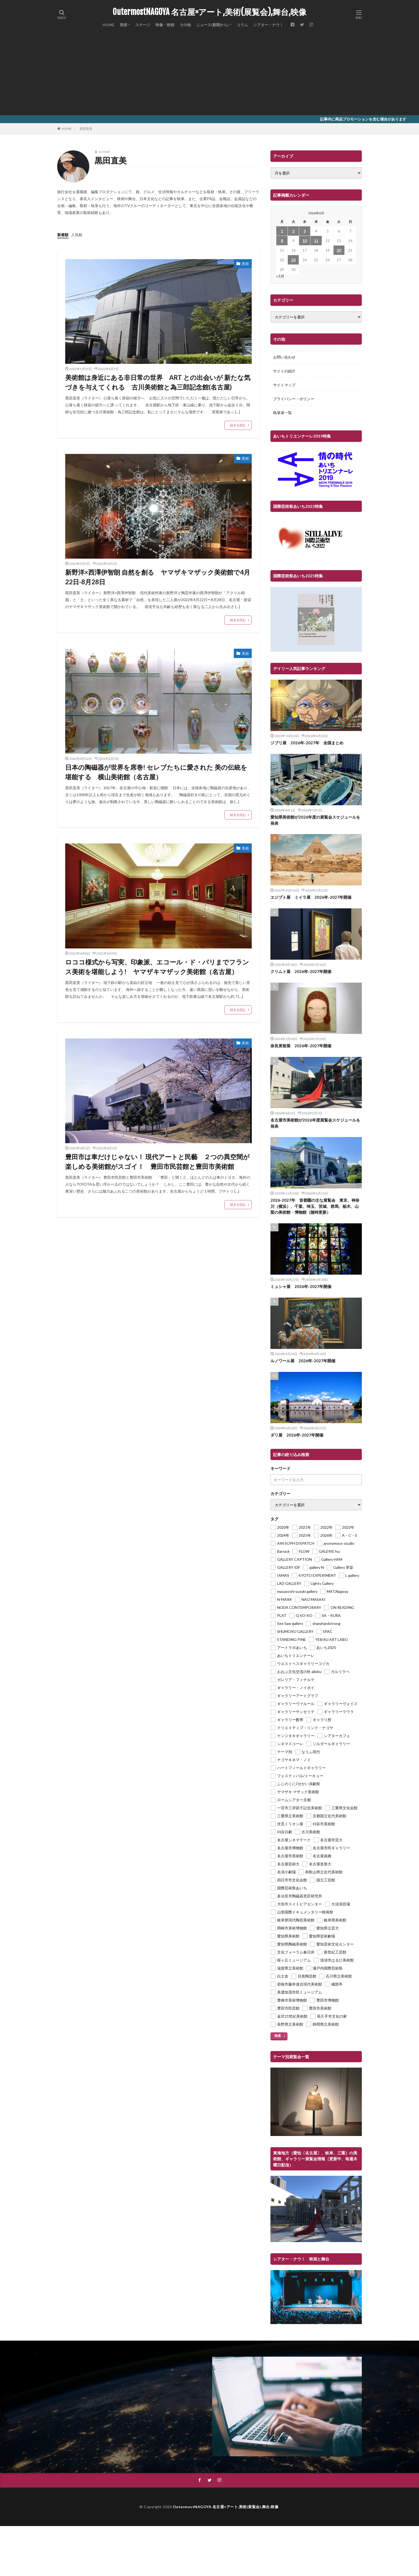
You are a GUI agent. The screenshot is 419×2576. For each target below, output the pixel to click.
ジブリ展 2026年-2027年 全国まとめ (306, 742)
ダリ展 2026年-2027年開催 (296, 1435)
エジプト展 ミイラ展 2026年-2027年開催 (310, 897)
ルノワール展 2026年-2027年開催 (302, 1360)
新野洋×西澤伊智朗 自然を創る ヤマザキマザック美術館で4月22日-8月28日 (157, 577)
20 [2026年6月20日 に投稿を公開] (339, 250)
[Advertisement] (209, 74)
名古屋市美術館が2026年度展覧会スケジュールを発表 (315, 1123)
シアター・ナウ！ (268, 24)
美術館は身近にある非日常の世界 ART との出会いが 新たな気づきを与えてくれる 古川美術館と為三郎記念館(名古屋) (157, 382)
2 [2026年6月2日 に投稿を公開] (293, 231)
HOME (108, 24)
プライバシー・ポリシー (293, 398)
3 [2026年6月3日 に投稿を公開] (305, 231)
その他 (185, 24)
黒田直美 (86, 129)
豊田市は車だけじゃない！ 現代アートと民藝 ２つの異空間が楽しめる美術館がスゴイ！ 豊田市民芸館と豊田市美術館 (157, 1161)
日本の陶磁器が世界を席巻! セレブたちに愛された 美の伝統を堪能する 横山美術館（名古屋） (156, 772)
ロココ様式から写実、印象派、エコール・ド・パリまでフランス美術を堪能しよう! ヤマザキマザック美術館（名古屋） (157, 966)
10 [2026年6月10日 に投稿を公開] (304, 240)
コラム (242, 24)
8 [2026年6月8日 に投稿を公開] (282, 240)
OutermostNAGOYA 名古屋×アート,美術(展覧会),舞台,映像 (209, 12)
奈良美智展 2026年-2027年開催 (300, 1045)
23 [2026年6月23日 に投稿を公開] (293, 260)
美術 (123, 24)
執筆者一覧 (282, 412)
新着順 (62, 234)
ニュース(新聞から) (212, 24)
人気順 (76, 234)
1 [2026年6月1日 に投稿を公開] (282, 231)
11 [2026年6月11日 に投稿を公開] (316, 240)
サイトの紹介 (284, 371)
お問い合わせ (284, 357)
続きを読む (238, 425)
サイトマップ (284, 385)
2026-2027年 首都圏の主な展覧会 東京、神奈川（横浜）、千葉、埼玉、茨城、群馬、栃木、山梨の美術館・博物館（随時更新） (314, 1206)
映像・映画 (165, 24)
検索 (277, 2036)
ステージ (142, 24)
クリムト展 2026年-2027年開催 (300, 971)
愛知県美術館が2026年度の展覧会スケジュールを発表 (315, 820)
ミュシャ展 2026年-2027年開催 (300, 1286)
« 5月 (280, 276)
